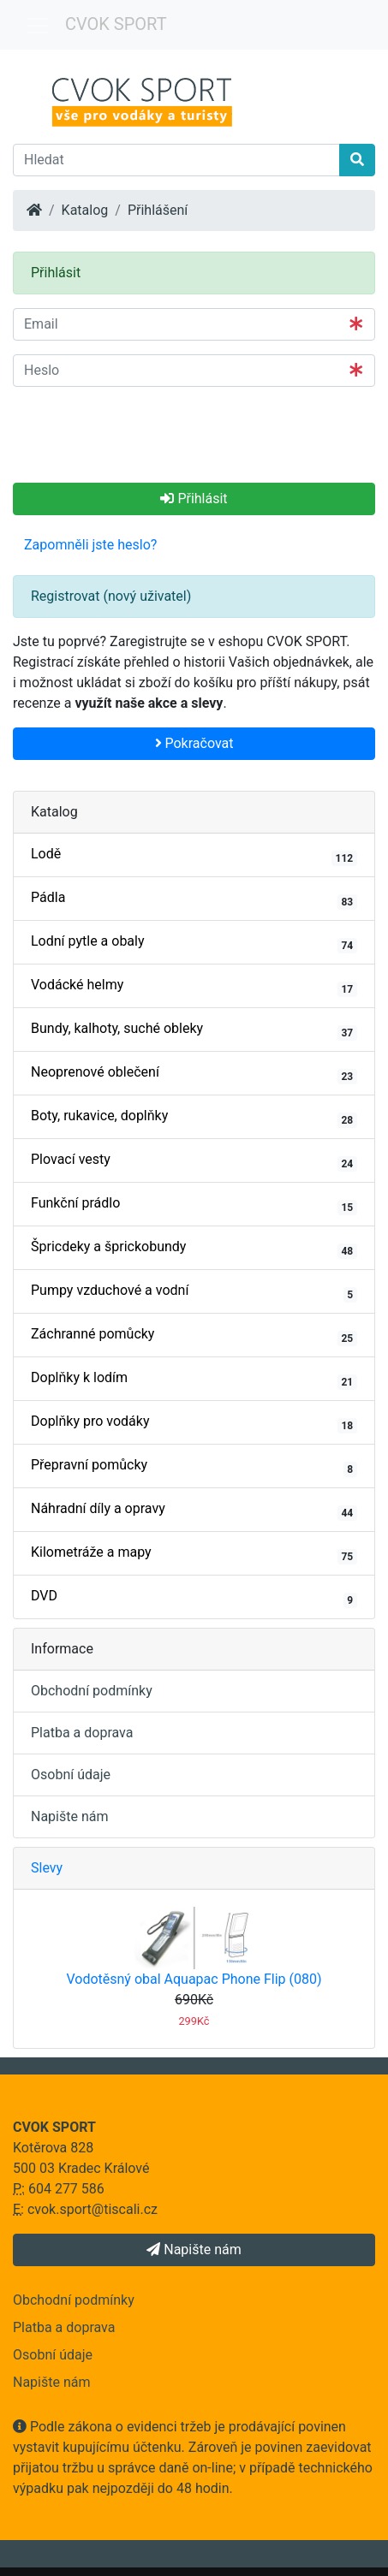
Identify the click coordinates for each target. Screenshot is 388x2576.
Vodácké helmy (194, 986)
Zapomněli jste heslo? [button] (90, 545)
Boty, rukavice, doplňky (194, 1117)
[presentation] (143, 434)
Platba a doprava (82, 1732)
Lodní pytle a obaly (194, 943)
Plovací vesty (194, 1161)
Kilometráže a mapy (194, 1554)
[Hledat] (176, 160)
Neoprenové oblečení (194, 1074)
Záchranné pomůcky (194, 1336)
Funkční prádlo (194, 1205)
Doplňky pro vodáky (194, 1423)
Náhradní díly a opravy (194, 1510)
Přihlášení (158, 210)
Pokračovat (194, 743)
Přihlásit (193, 498)
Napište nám (70, 1816)
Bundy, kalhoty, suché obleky (194, 1030)
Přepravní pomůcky (194, 1467)
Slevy (47, 1868)
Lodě (194, 856)
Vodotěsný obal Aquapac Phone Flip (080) (193, 1979)
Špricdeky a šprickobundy (194, 1248)
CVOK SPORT (116, 24)
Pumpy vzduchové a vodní (194, 1292)
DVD (194, 1598)
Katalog (85, 210)
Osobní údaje (70, 1774)
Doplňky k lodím (194, 1379)
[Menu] (38, 26)
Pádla (194, 899)
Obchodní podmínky (91, 1691)
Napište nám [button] (193, 2249)
